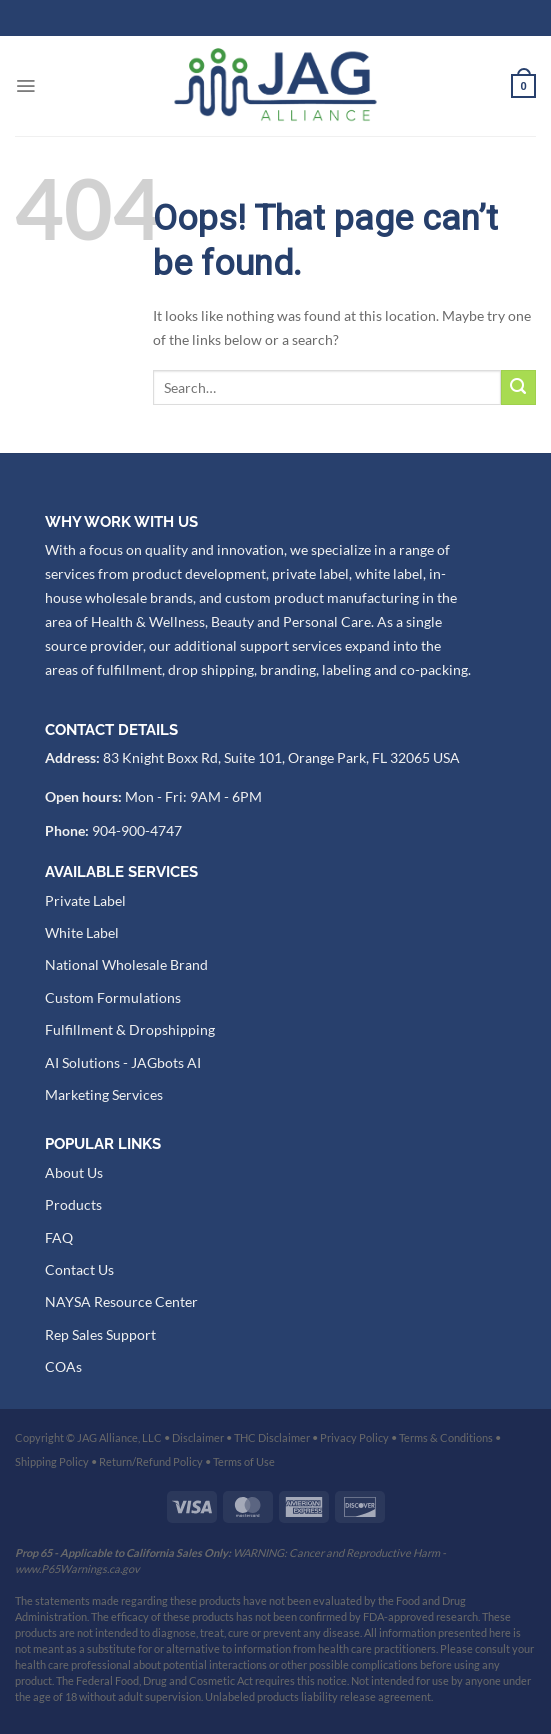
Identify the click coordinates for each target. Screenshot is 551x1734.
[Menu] (25, 86)
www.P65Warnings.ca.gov (77, 1568)
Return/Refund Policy (151, 1461)
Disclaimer (198, 1437)
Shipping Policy (52, 1461)
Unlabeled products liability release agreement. (319, 1696)
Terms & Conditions (446, 1437)
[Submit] (518, 387)
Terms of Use (244, 1461)
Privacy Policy (354, 1437)
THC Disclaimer (272, 1437)
